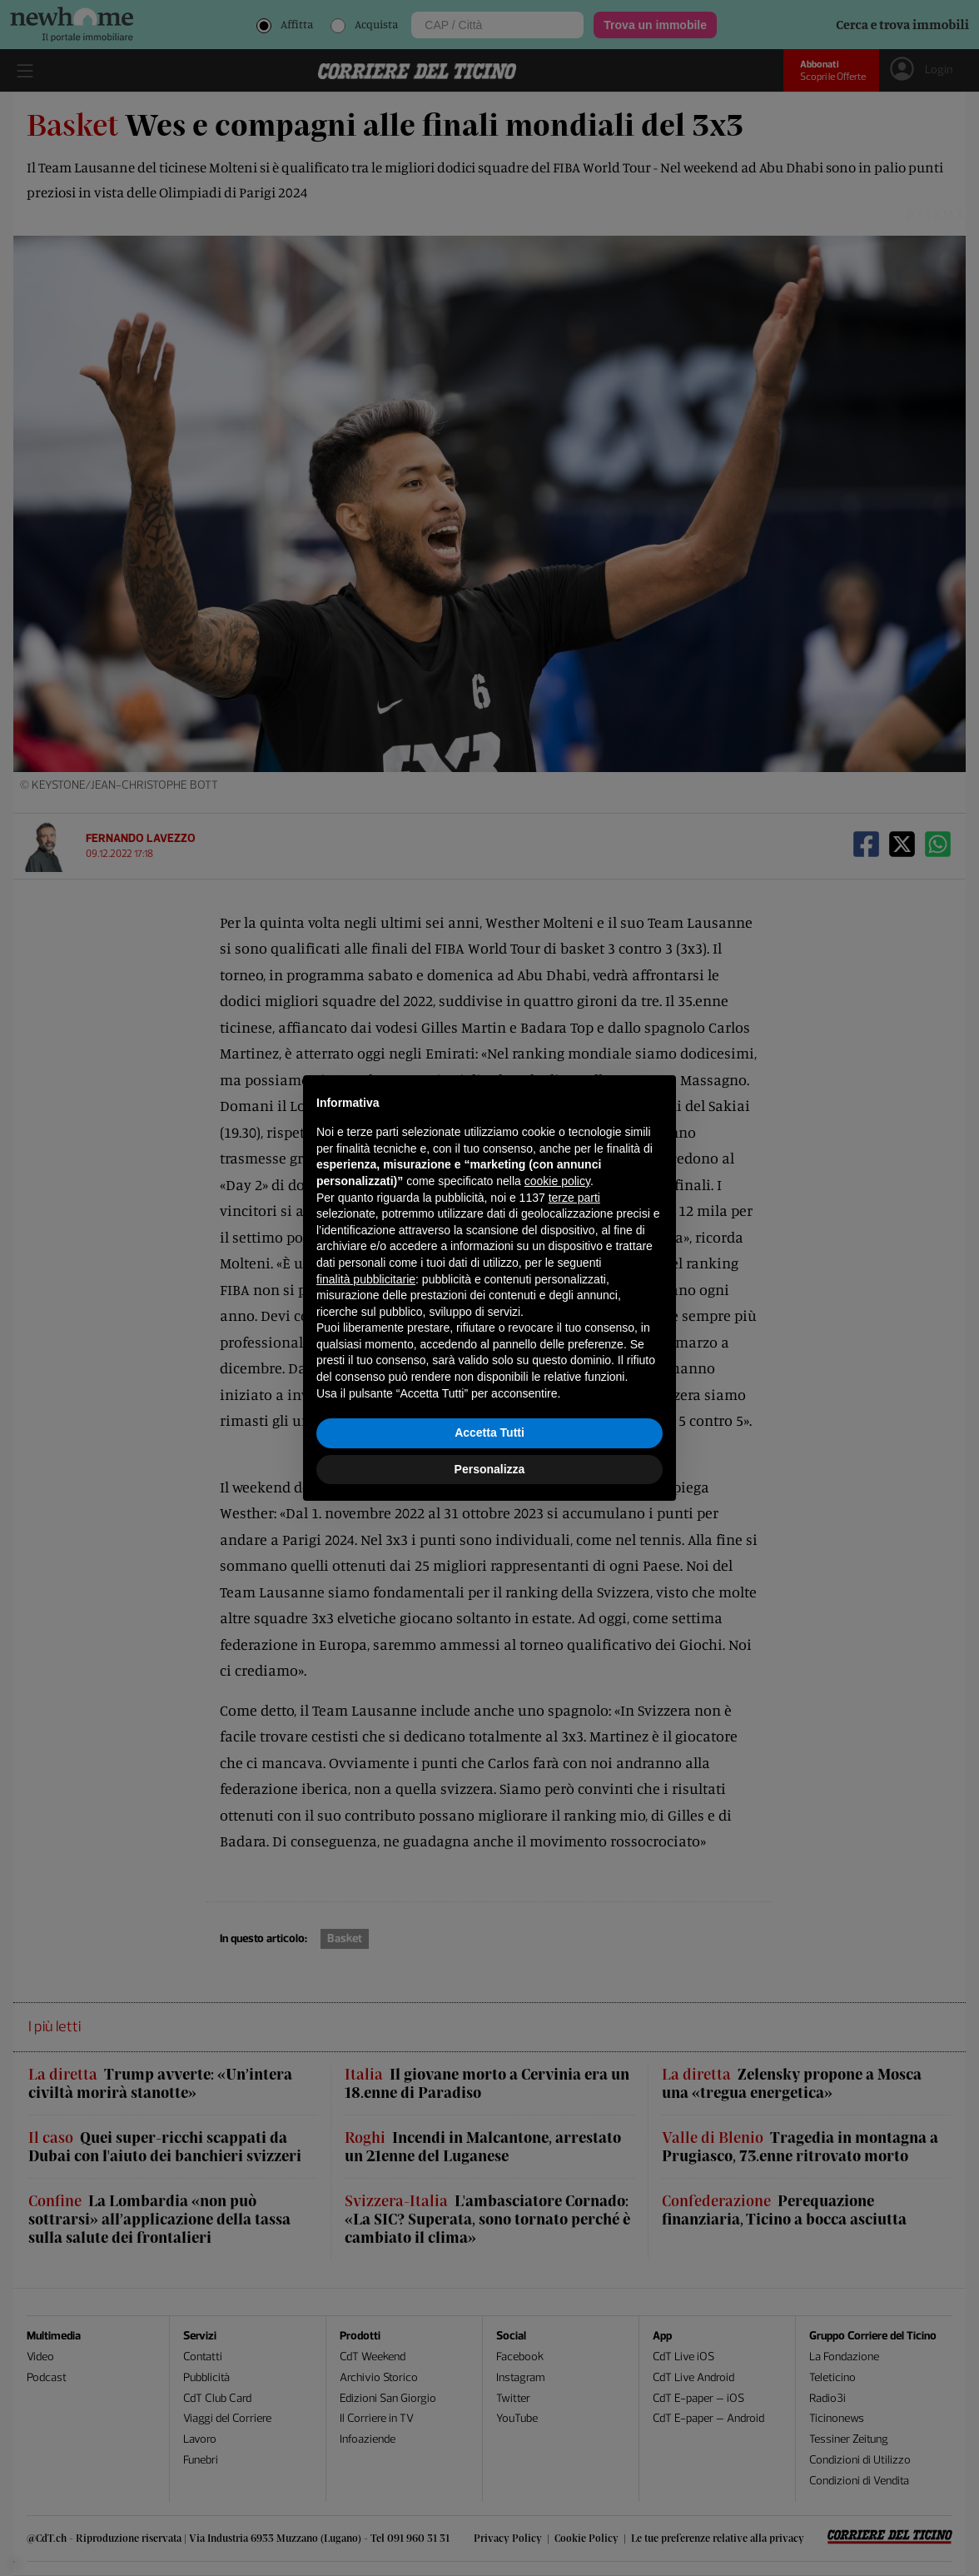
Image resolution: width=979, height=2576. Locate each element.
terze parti (574, 1197)
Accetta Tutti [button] (489, 1432)
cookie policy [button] (557, 1181)
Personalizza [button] (490, 1469)
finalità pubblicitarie (365, 1279)
